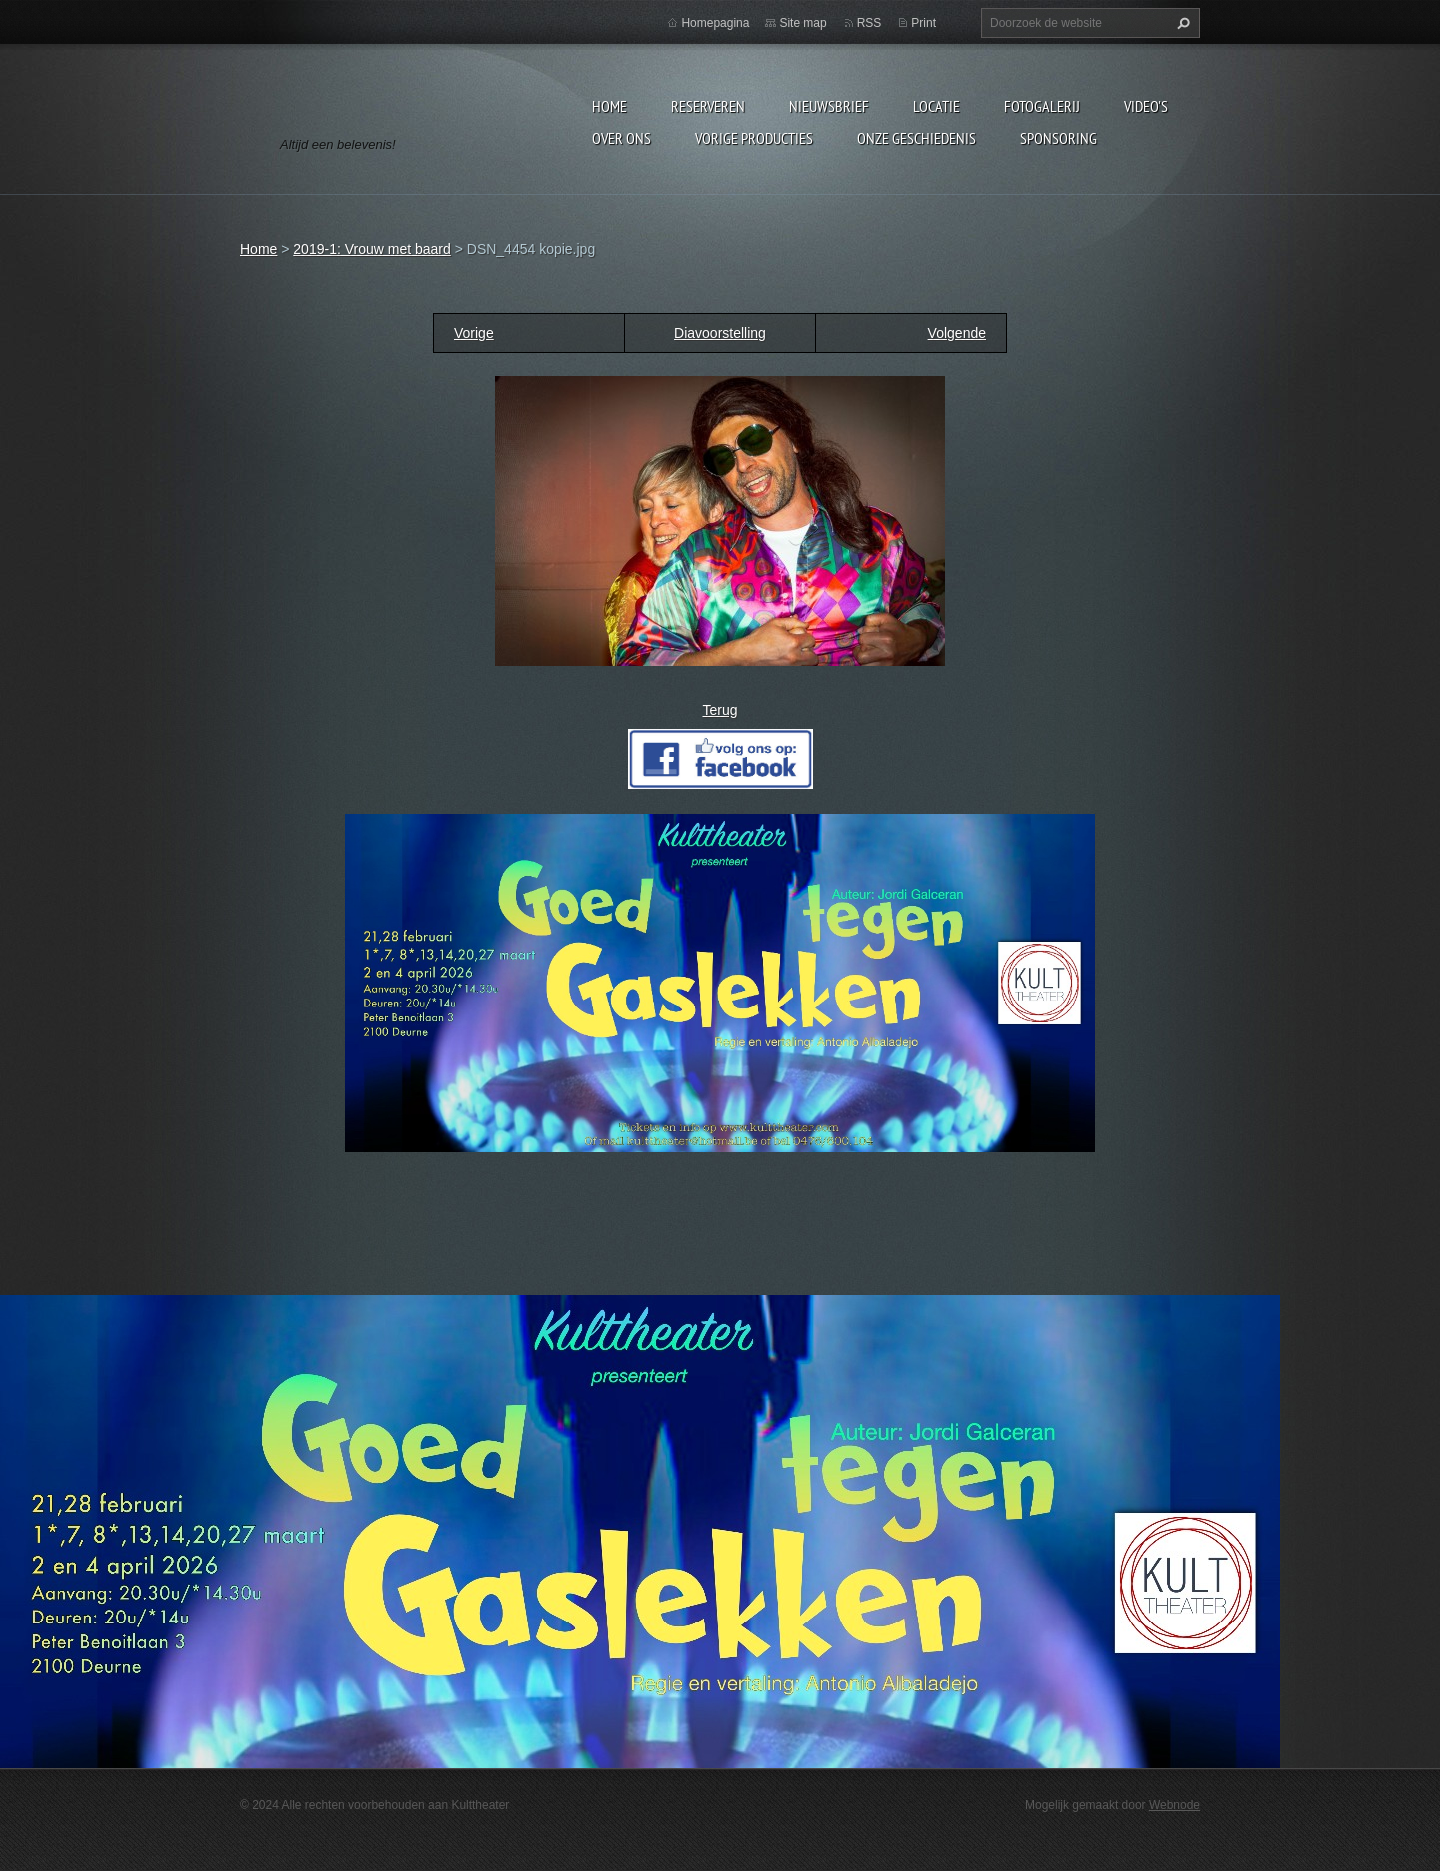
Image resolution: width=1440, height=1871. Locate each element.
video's (1146, 106)
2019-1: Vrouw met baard (371, 249)
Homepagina (715, 23)
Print (923, 23)
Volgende (957, 333)
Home (609, 106)
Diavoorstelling (720, 333)
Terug (719, 710)
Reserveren (708, 106)
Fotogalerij (1042, 106)
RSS (869, 23)
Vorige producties (754, 138)
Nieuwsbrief (829, 106)
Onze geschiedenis (916, 138)
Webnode (1174, 1805)
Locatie (936, 106)
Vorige (474, 333)
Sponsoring (1058, 138)
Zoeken (1181, 23)
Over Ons (621, 138)
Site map (802, 23)
